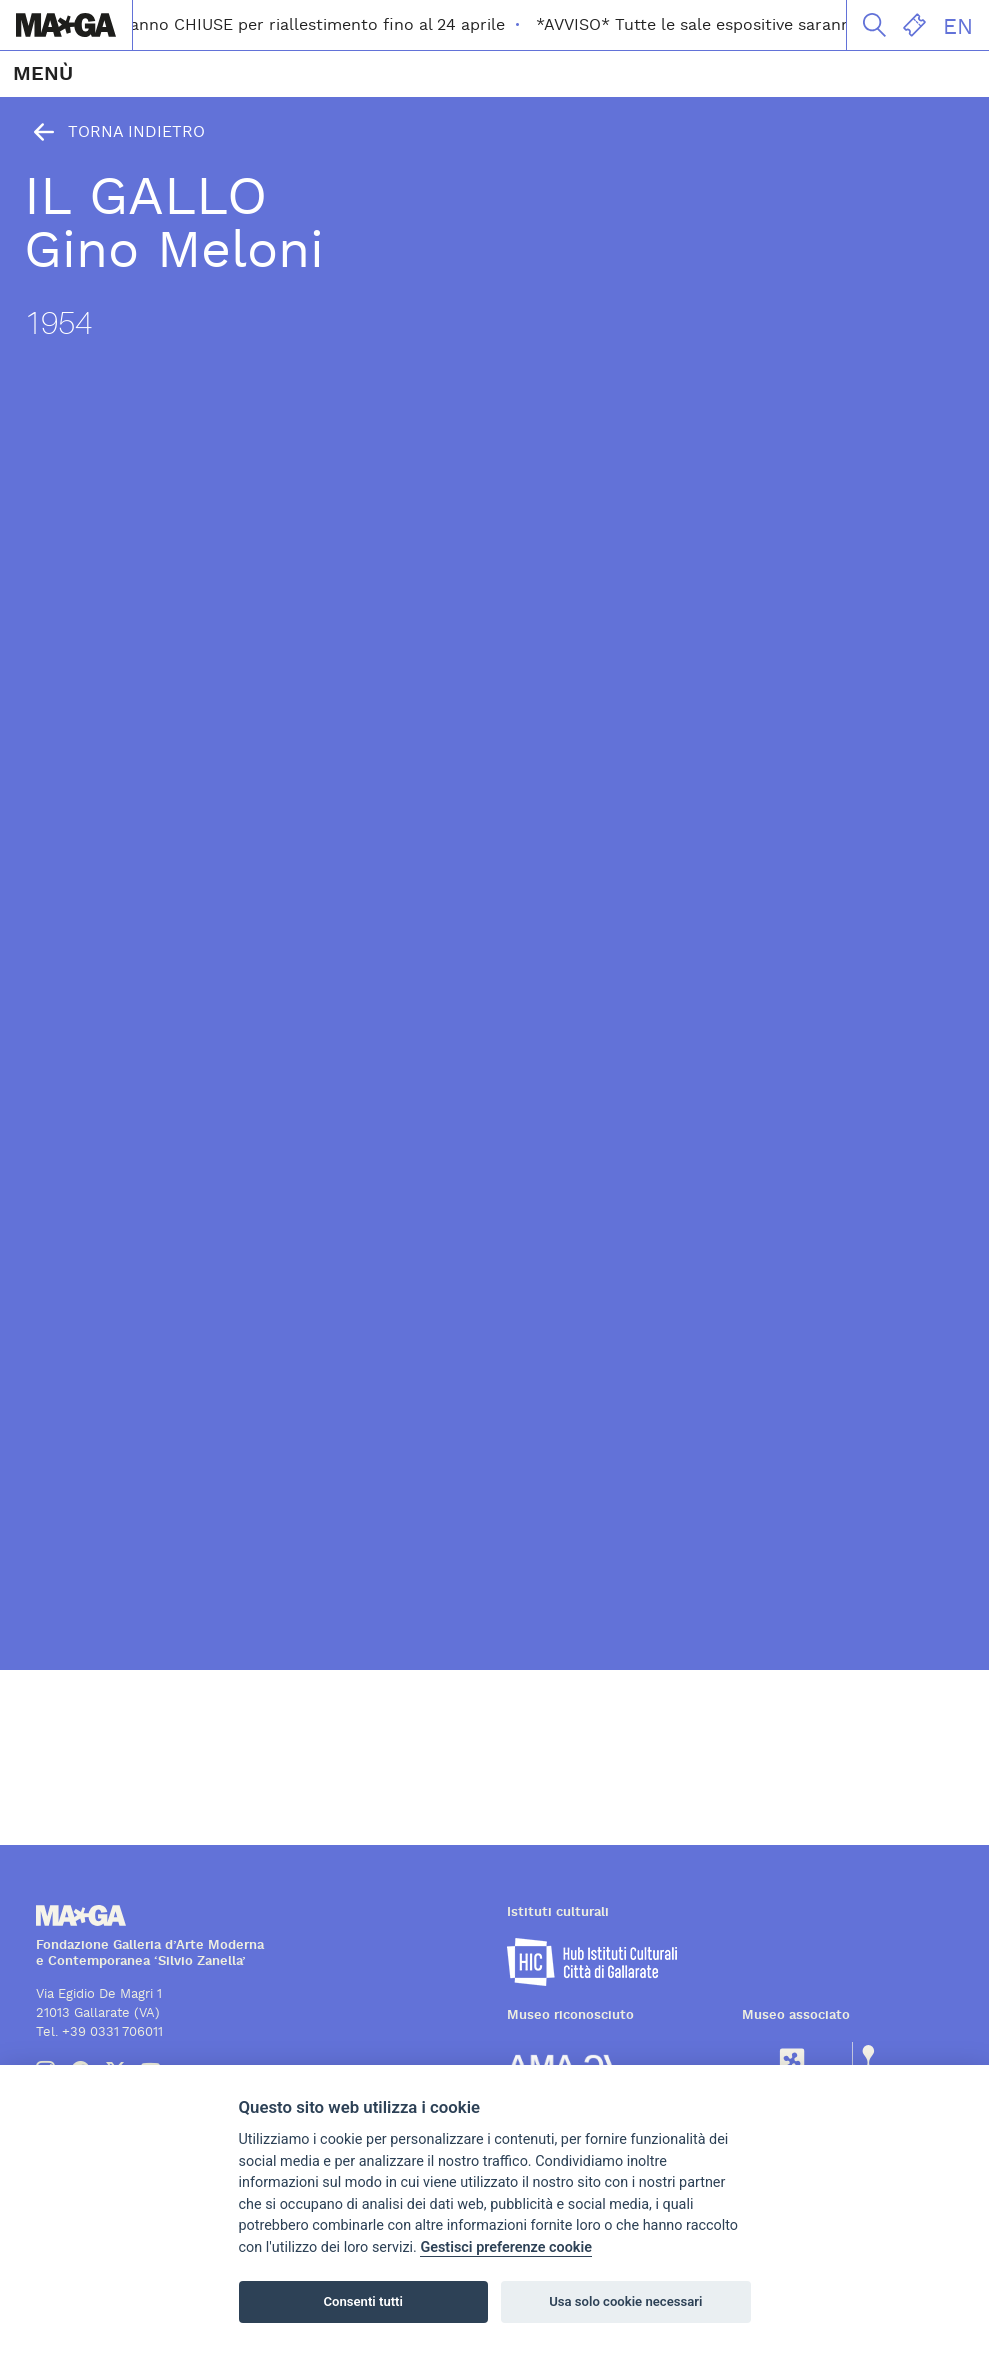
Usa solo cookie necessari (625, 2301)
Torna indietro (114, 132)
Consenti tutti (363, 2301)
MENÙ (43, 74)
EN (958, 27)
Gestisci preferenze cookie (506, 2247)
